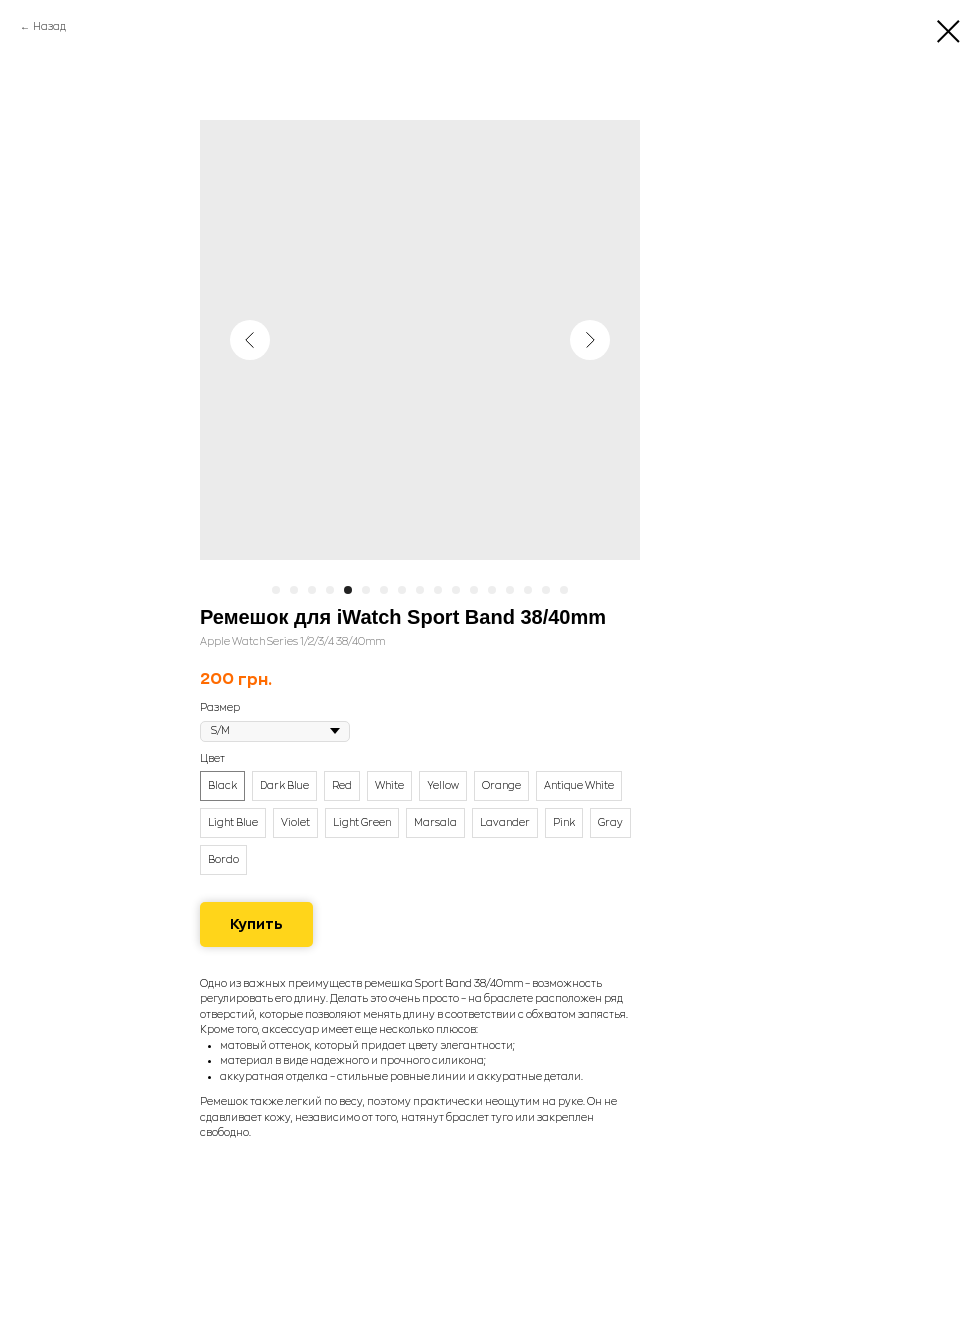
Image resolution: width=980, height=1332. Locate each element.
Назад (49, 27)
